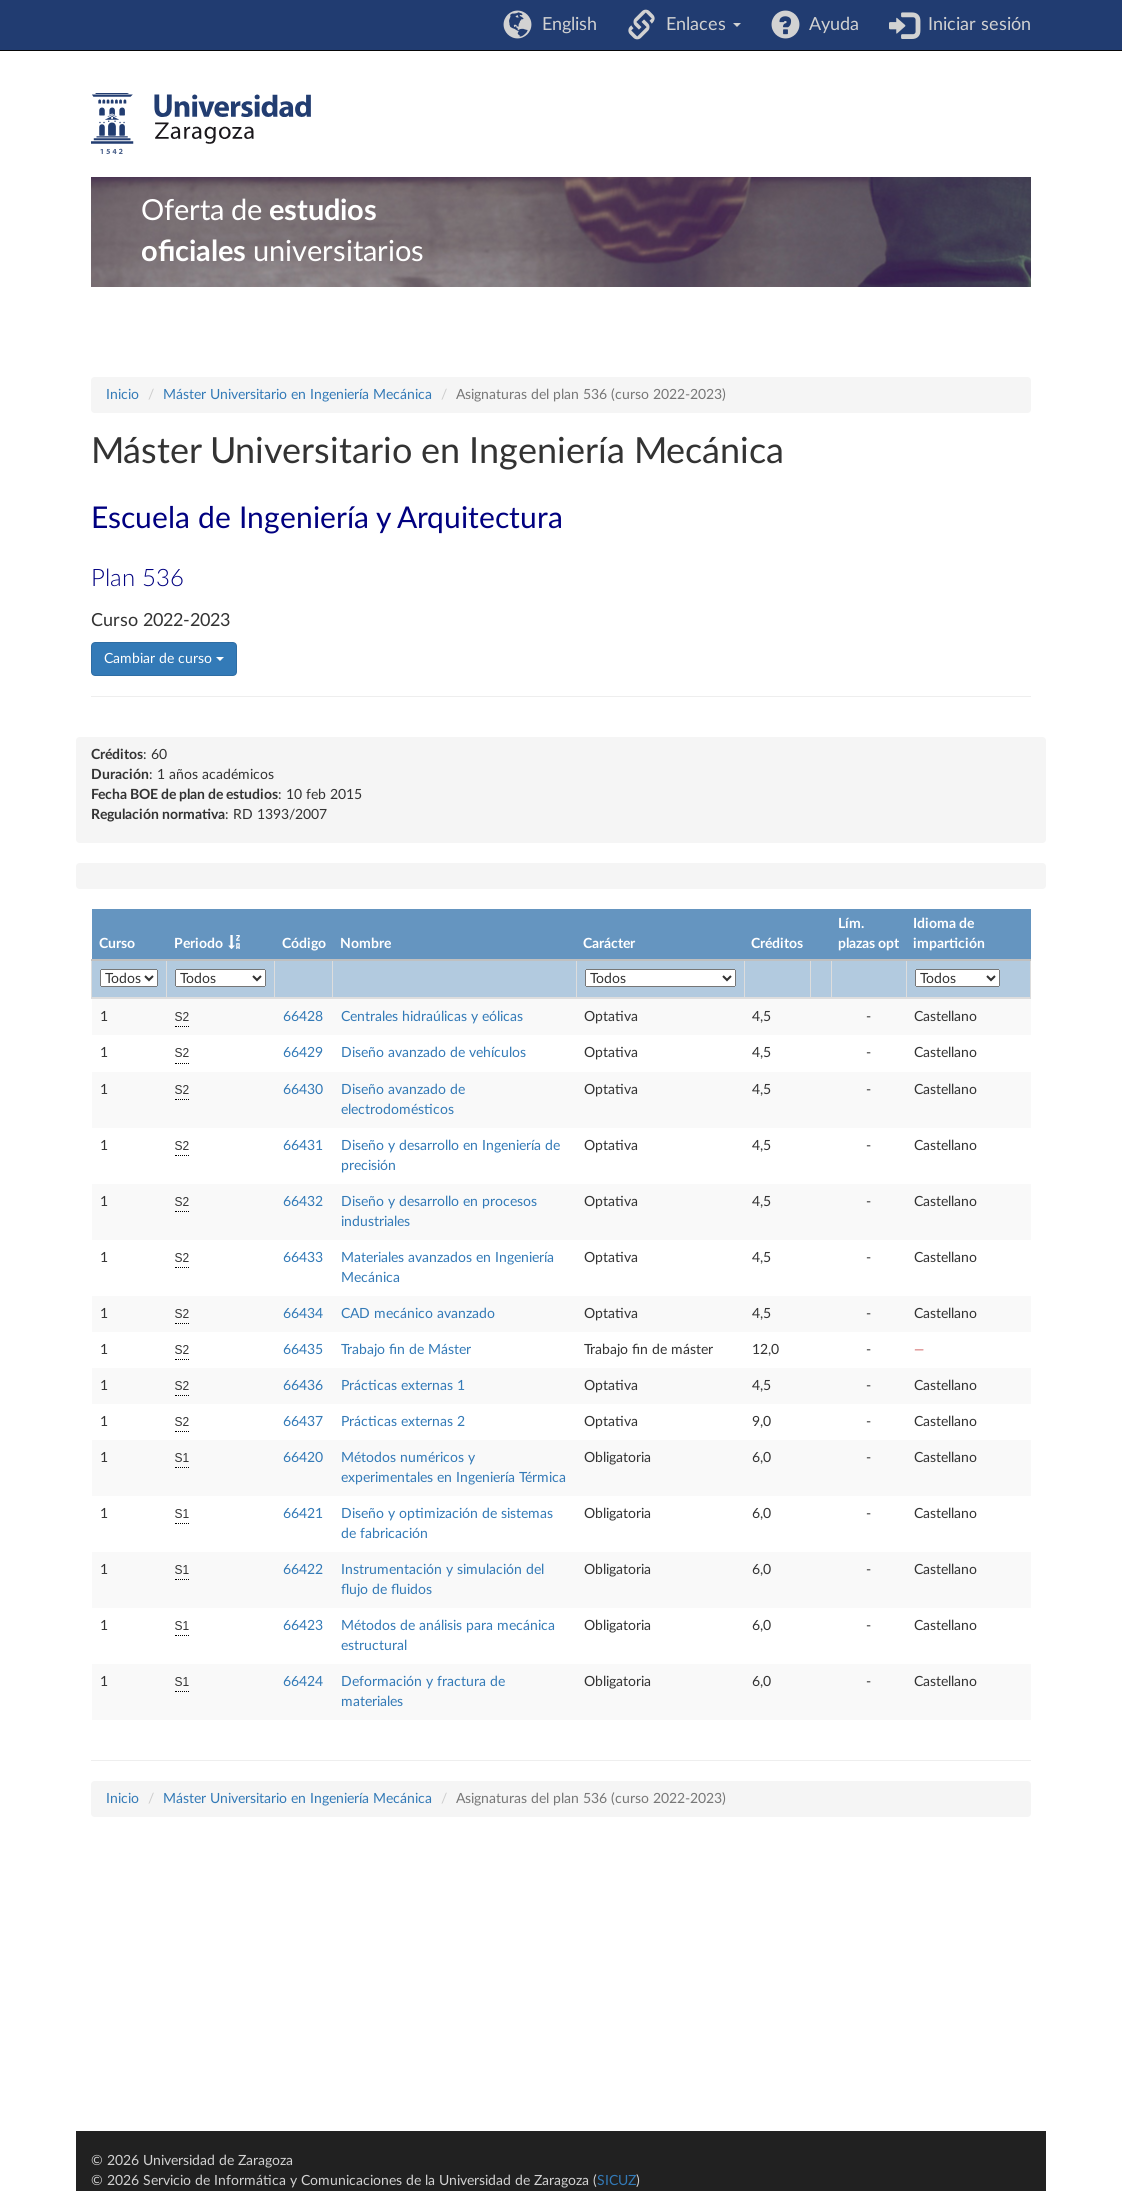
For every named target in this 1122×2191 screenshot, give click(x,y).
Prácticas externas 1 (403, 1386)
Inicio (122, 395)
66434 (303, 1314)
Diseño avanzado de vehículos (433, 1053)
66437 (303, 1422)
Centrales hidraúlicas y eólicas (432, 1017)
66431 (303, 1146)
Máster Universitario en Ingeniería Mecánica (297, 395)
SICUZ (616, 2181)
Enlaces (698, 25)
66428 (303, 1017)
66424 (303, 1682)
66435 (303, 1350)
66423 (303, 1626)
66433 (303, 1258)
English (564, 25)
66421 (303, 1514)
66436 (303, 1386)
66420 (303, 1458)
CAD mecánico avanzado (418, 1314)
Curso (117, 944)
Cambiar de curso (164, 659)
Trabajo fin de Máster (406, 1350)
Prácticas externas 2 (403, 1422)
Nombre (365, 944)
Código (304, 944)
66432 (303, 1202)
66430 (303, 1090)
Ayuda (829, 25)
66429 (303, 1053)
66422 (303, 1570)
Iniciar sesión (974, 25)
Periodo (198, 944)
